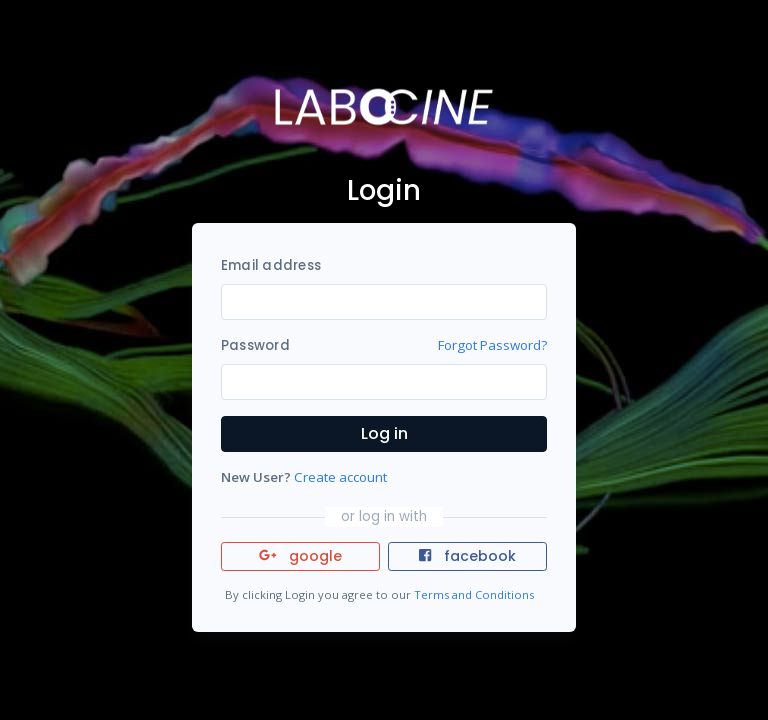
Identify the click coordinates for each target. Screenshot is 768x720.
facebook (467, 556)
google (300, 556)
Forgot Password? (492, 345)
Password (255, 345)
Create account (340, 477)
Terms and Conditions (474, 594)
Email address (271, 265)
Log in (384, 433)
